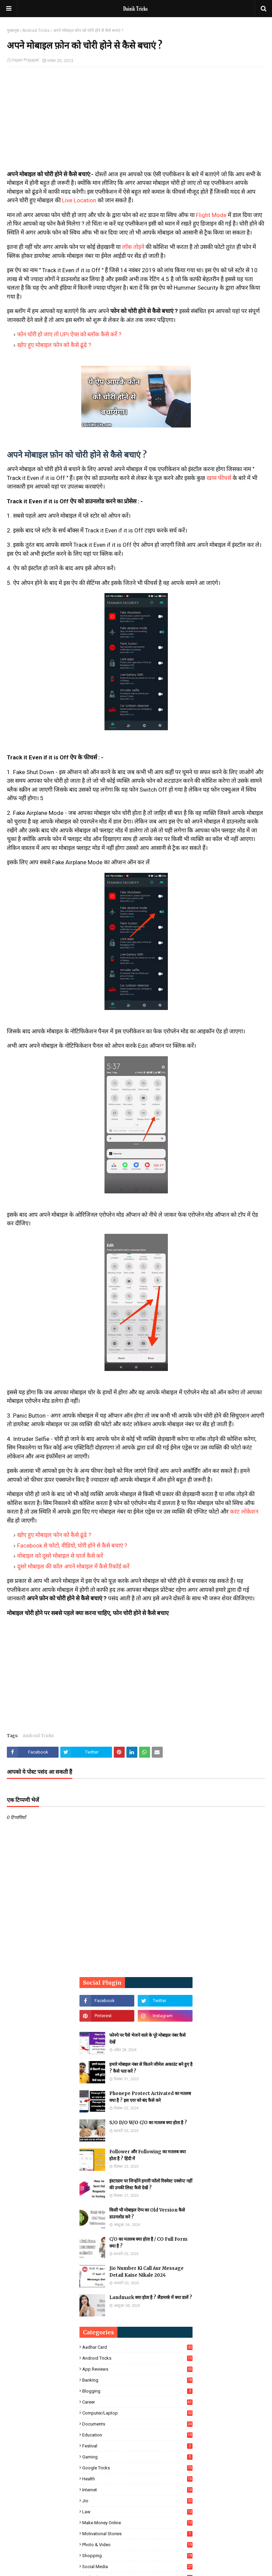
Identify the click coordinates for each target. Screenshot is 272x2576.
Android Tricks (36, 30)
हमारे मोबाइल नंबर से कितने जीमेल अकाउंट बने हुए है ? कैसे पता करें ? (151, 2067)
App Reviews (137, 2369)
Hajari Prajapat (25, 60)
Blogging (137, 2391)
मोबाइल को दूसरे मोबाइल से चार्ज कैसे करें (60, 1555)
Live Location (79, 200)
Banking (137, 2380)
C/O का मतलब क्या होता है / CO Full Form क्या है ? (148, 2242)
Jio (137, 2500)
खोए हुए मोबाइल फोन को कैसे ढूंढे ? (54, 344)
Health (137, 2478)
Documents (137, 2424)
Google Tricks (137, 2467)
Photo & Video (137, 2544)
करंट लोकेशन (244, 1511)
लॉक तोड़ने (133, 246)
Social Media (137, 2566)
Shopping (137, 2555)
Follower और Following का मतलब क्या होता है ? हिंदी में (147, 2155)
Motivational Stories (137, 2533)
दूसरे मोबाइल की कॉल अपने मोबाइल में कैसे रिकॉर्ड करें (73, 1566)
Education (137, 2434)
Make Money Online (137, 2522)
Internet (137, 2489)
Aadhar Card (137, 2347)
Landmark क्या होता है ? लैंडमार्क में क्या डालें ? (150, 2297)
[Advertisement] (136, 122)
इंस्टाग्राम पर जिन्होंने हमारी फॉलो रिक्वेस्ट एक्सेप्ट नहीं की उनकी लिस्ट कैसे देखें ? (150, 2184)
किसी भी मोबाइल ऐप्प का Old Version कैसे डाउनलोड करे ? (147, 2213)
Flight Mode (211, 215)
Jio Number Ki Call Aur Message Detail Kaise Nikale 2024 (146, 2271)
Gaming (137, 2456)
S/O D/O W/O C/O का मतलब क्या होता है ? (148, 2123)
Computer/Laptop (137, 2413)
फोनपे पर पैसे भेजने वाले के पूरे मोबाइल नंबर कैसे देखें (147, 2038)
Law (137, 2511)
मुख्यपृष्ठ (13, 30)
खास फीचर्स (219, 477)
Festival (137, 2445)
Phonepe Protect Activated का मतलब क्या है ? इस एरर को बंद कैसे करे (150, 2097)
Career (137, 2402)
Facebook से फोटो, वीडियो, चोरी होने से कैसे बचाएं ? (72, 1545)
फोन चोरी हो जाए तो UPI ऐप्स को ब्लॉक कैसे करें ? (69, 334)
